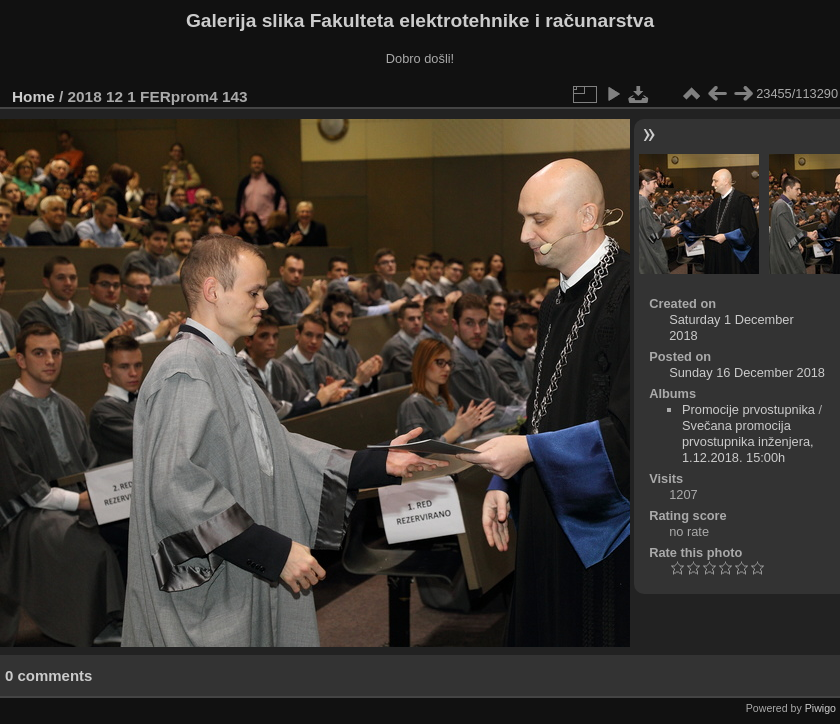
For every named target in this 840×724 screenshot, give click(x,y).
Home (33, 96)
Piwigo (820, 708)
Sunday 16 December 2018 (747, 372)
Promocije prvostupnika (748, 409)
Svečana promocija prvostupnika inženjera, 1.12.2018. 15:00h (748, 441)
